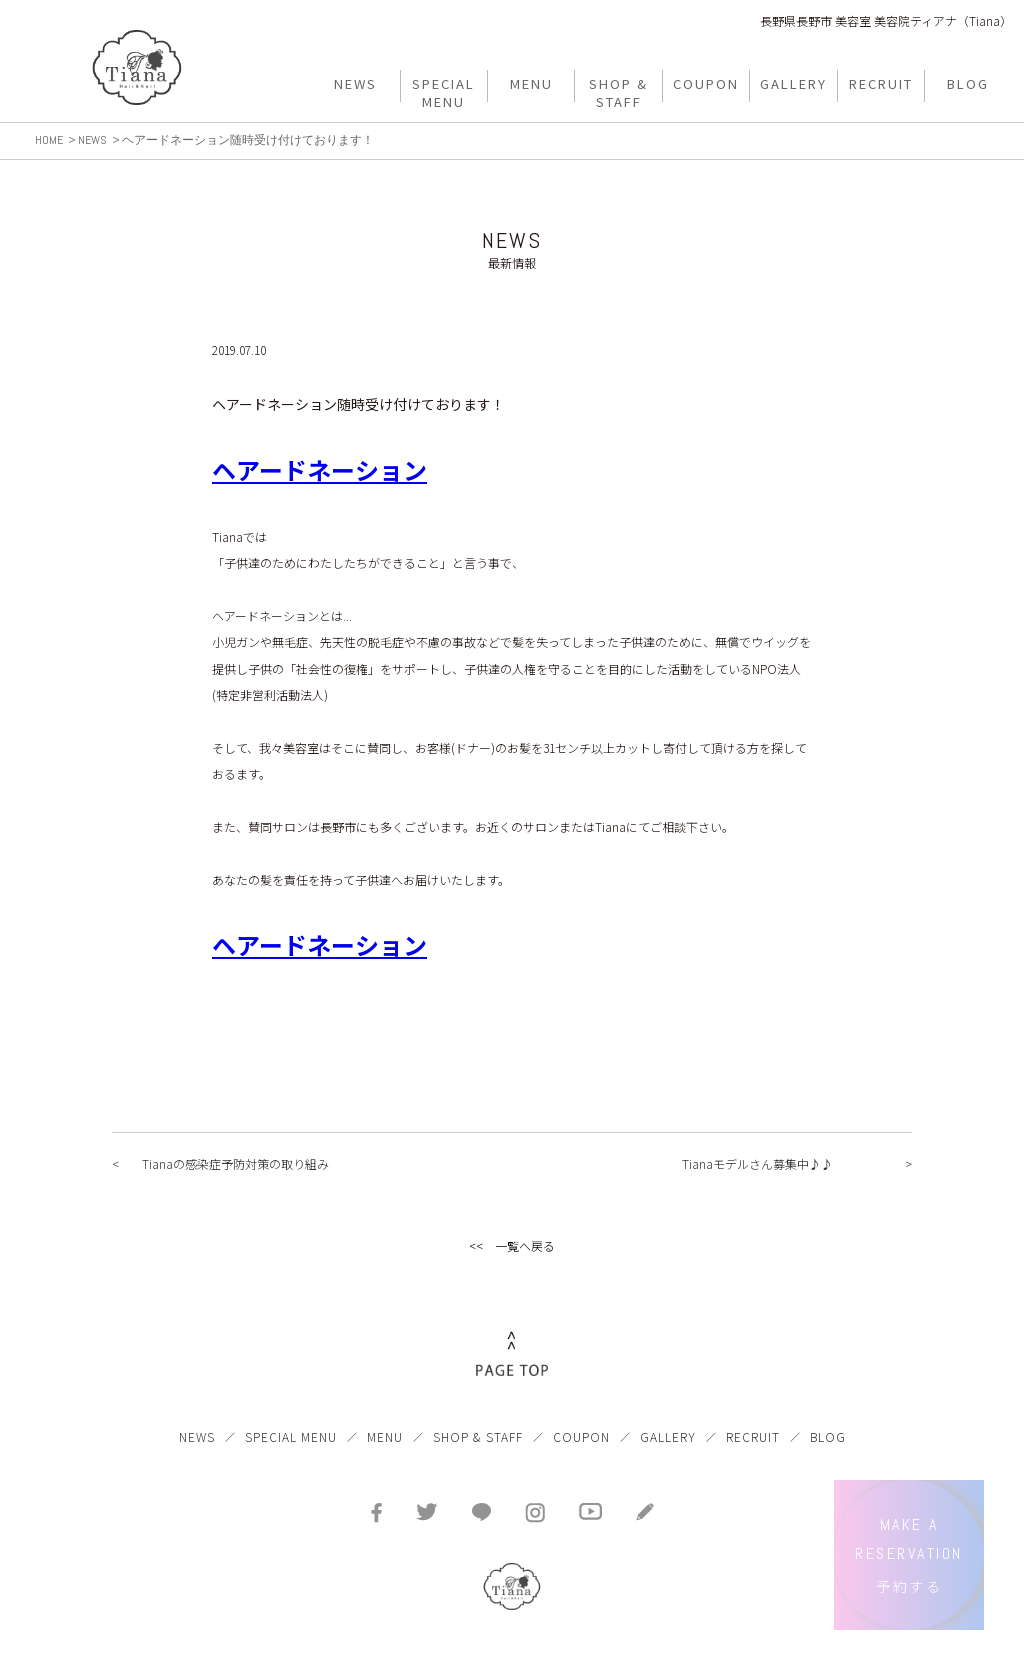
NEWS (197, 1436)
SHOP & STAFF (478, 1436)
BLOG (828, 1436)
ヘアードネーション (319, 469)
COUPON (581, 1436)
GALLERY (668, 1436)
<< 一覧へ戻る (512, 1245)
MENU (385, 1436)
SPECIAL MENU (291, 1436)
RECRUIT (753, 1436)
